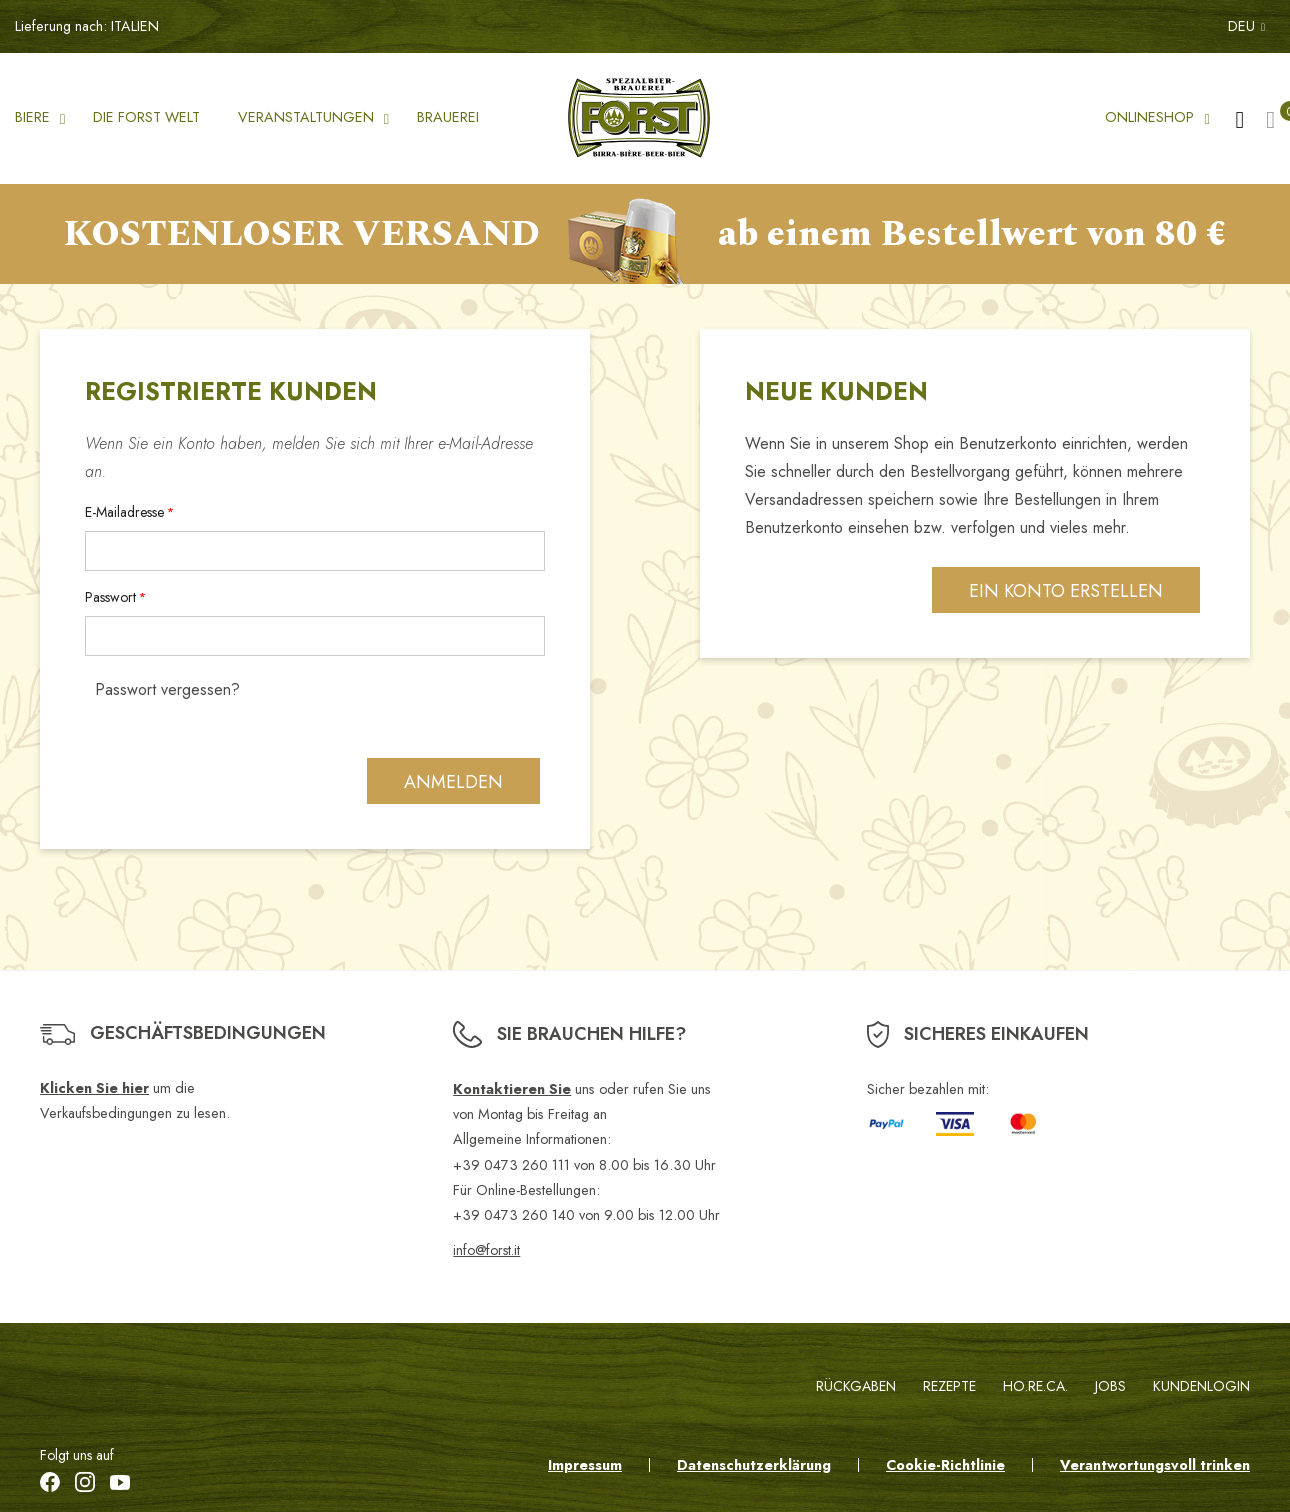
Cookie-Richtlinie (945, 1465)
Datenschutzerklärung (754, 1465)
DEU (1246, 26)
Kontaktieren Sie (512, 1089)
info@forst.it (486, 1250)
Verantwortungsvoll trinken (1155, 1465)
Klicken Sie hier (94, 1088)
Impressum (585, 1465)
